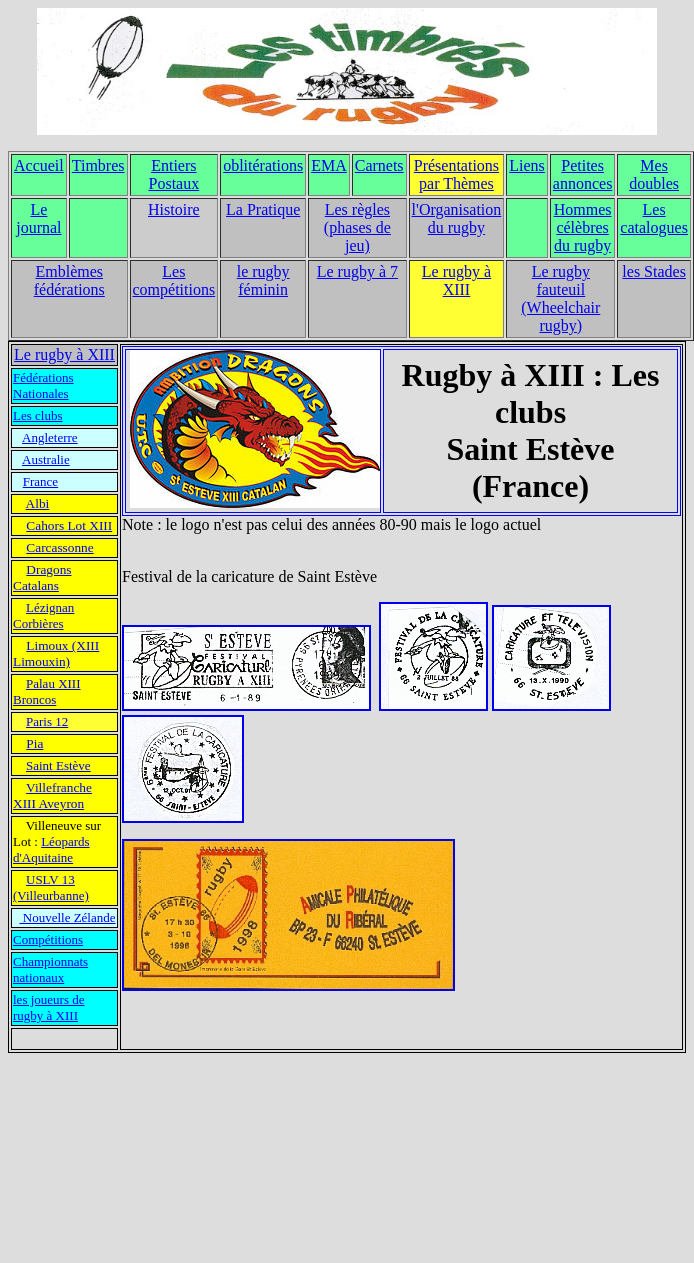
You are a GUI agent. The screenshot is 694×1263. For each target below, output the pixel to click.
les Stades (654, 271)
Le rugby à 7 (357, 271)
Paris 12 (47, 721)
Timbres (98, 165)
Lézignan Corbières (43, 615)
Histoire (174, 209)
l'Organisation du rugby (457, 218)
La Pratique (263, 209)
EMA (329, 165)
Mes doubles (654, 174)
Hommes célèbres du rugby (583, 227)
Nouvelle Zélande (68, 917)
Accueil (39, 165)
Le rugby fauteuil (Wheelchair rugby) (560, 298)
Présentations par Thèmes (456, 174)
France (40, 481)
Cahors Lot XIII (69, 525)
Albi (38, 503)
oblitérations (263, 165)
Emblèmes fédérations (69, 280)
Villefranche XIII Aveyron (52, 795)
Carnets (379, 165)
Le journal (38, 218)
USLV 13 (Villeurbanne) (51, 887)
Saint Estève (58, 765)
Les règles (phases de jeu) (357, 227)
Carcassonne (59, 547)
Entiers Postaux (174, 174)
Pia (34, 743)
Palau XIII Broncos (47, 691)
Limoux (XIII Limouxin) (56, 653)
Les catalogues (654, 218)
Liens (527, 165)
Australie (46, 459)
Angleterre (50, 437)
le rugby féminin (263, 280)
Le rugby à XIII (456, 280)
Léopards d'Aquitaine (51, 849)
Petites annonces (583, 174)
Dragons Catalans (42, 577)
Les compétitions (174, 280)
